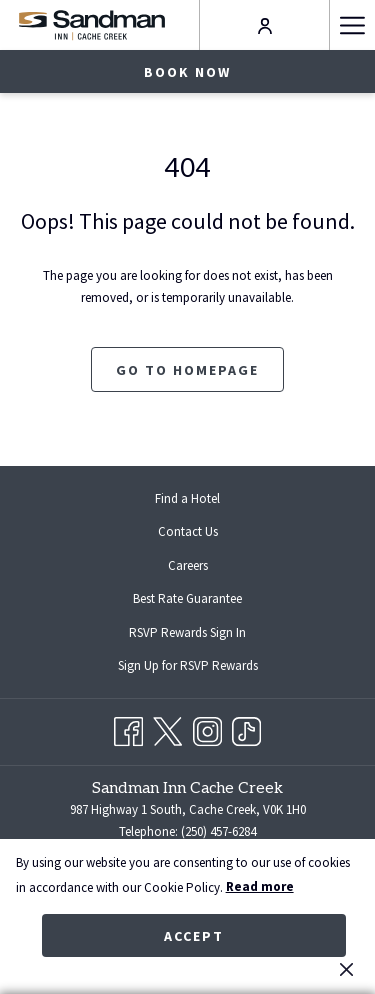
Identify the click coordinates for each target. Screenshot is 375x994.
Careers (188, 565)
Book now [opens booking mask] (187, 72)
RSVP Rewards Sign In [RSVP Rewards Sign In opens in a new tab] (203, 634)
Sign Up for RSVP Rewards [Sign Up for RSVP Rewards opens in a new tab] (204, 667)
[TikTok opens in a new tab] (246, 728)
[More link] (352, 25)
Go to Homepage (187, 370)
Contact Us (188, 531)
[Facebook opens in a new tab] (128, 728)
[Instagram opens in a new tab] (207, 728)
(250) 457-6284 (218, 831)
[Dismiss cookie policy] (346, 969)
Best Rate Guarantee (187, 598)
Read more (260, 886)
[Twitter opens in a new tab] (167, 728)
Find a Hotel (187, 498)
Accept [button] (194, 936)
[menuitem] (187, 498)
